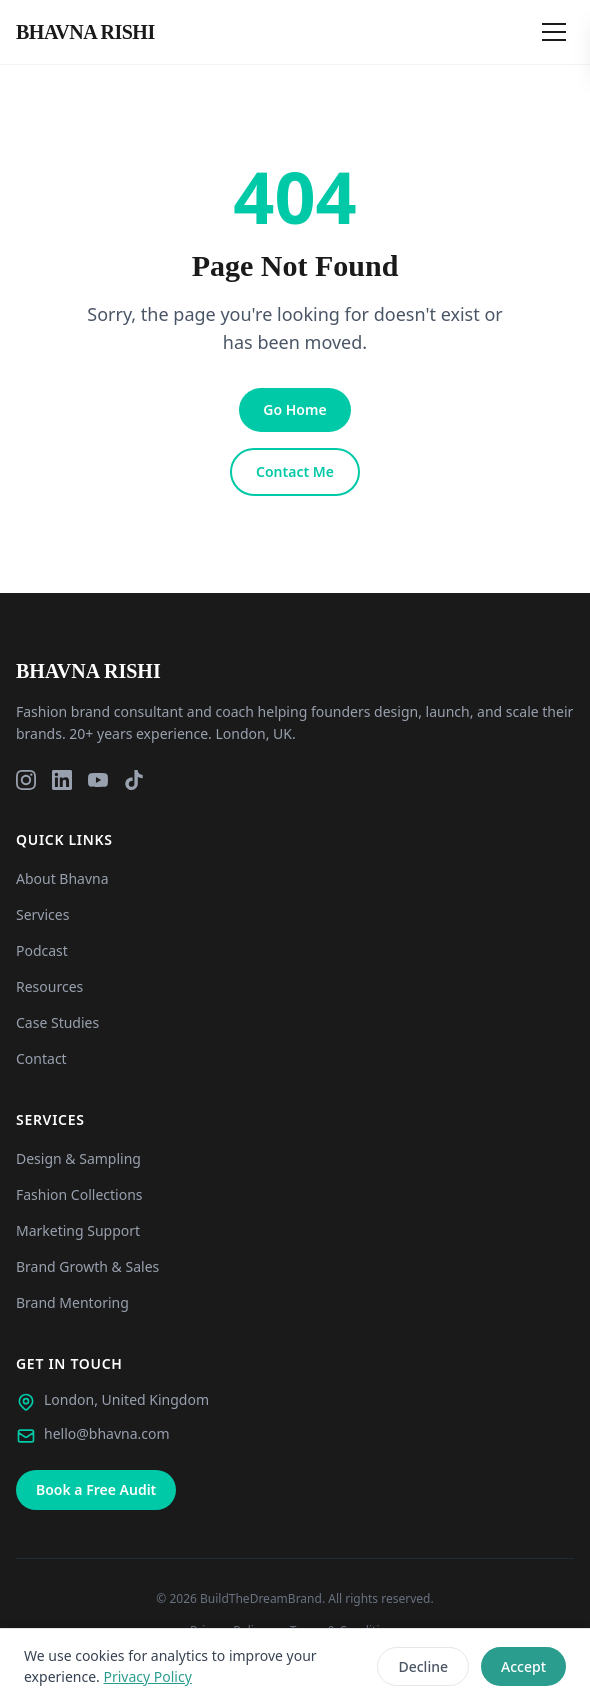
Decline (423, 1666)
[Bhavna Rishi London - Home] (85, 32)
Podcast (42, 950)
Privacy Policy (147, 1676)
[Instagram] (26, 780)
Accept (523, 1666)
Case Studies (57, 1022)
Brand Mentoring (72, 1302)
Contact (41, 1058)
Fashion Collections (79, 1194)
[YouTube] (98, 780)
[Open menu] (554, 32)
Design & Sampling (78, 1158)
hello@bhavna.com (107, 1433)
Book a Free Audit (96, 1489)
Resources (49, 986)
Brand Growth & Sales (87, 1266)
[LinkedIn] (62, 780)
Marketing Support (78, 1230)
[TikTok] (134, 780)
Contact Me (295, 471)
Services (42, 914)
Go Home (294, 409)
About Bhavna (62, 878)
